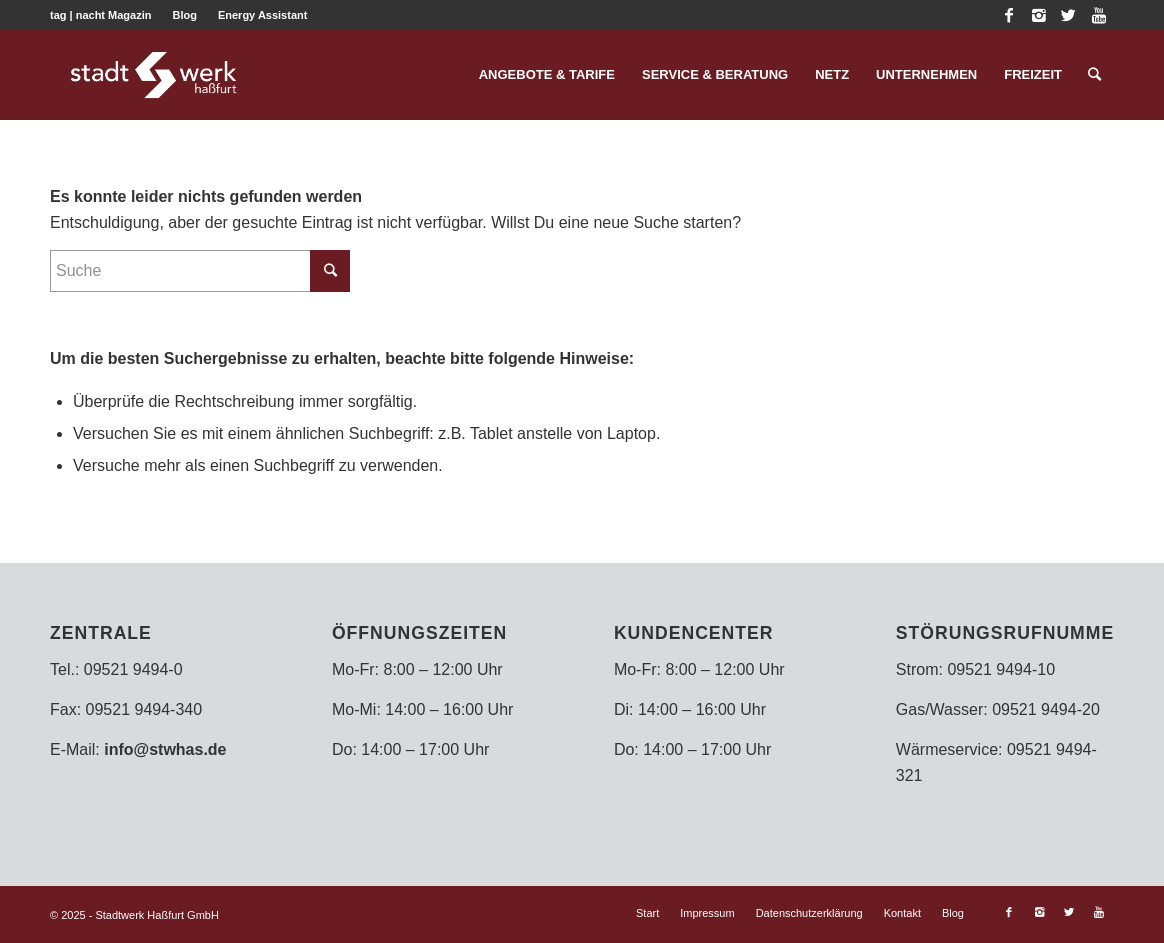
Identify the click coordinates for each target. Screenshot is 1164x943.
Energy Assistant (262, 15)
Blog (184, 15)
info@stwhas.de (165, 749)
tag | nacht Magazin (100, 15)
